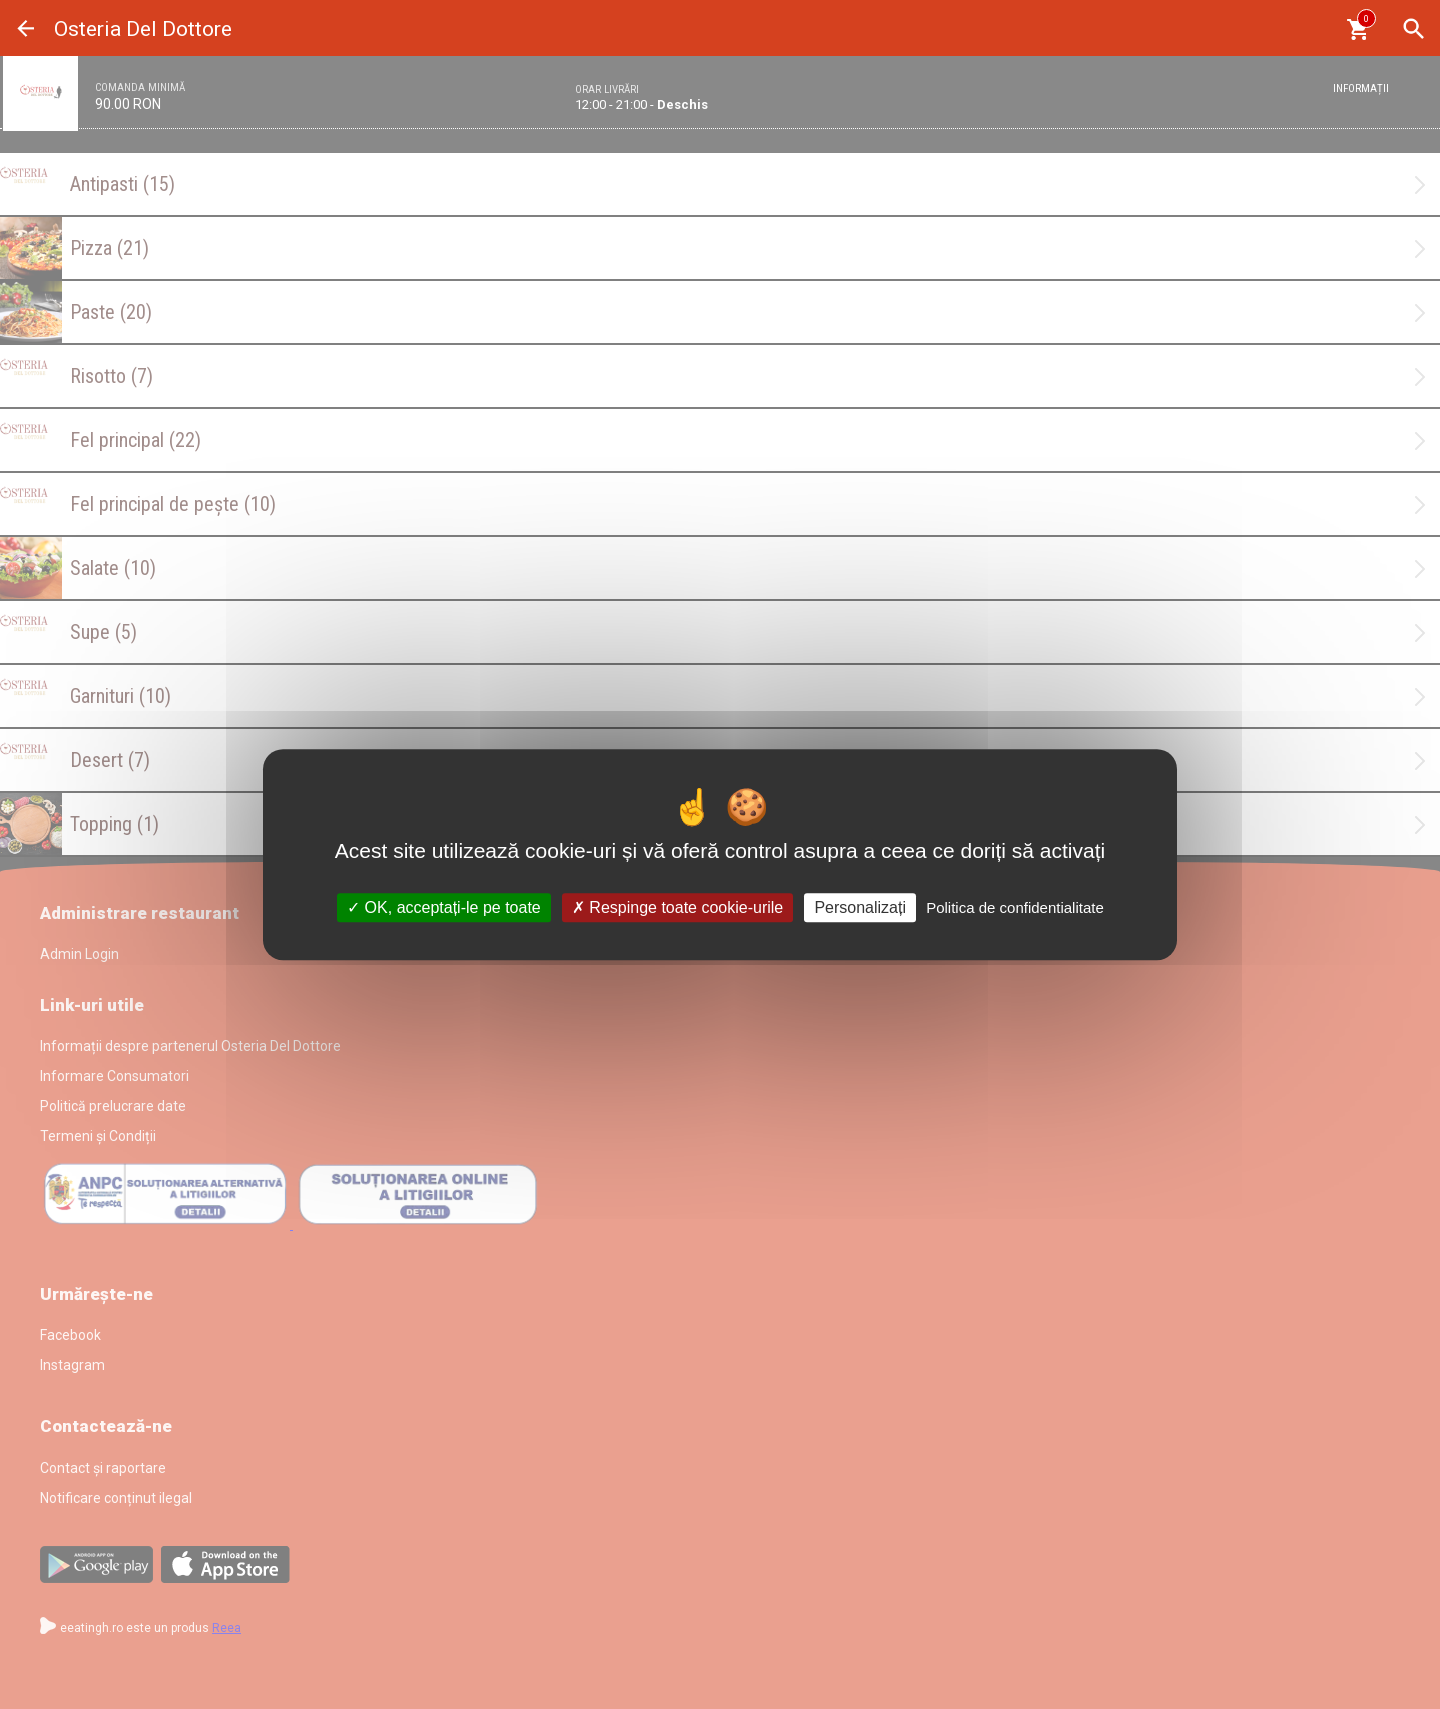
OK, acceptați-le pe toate (444, 907)
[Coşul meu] (1357, 29)
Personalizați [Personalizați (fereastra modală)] (860, 907)
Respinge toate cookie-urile (677, 907)
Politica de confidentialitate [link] (1015, 907)
